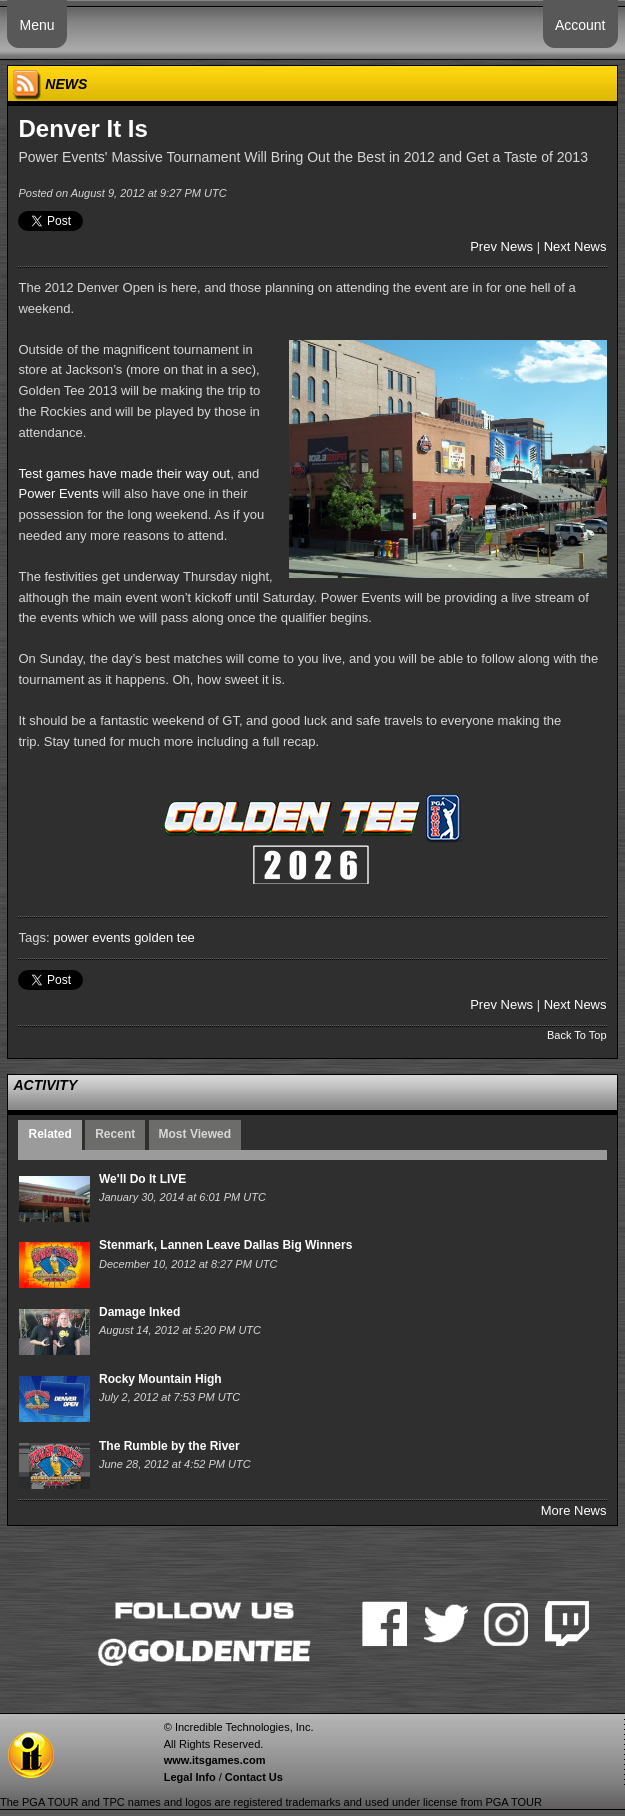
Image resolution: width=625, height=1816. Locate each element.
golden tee (164, 937)
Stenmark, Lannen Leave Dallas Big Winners (225, 1245)
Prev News (501, 246)
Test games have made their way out (124, 473)
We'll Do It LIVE (142, 1179)
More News (574, 1510)
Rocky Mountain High (160, 1379)
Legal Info (190, 1777)
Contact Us (254, 1777)
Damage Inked (139, 1312)
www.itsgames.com (215, 1760)
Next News (575, 246)
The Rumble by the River (169, 1446)
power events (91, 937)
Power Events (58, 493)
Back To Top (577, 1035)
